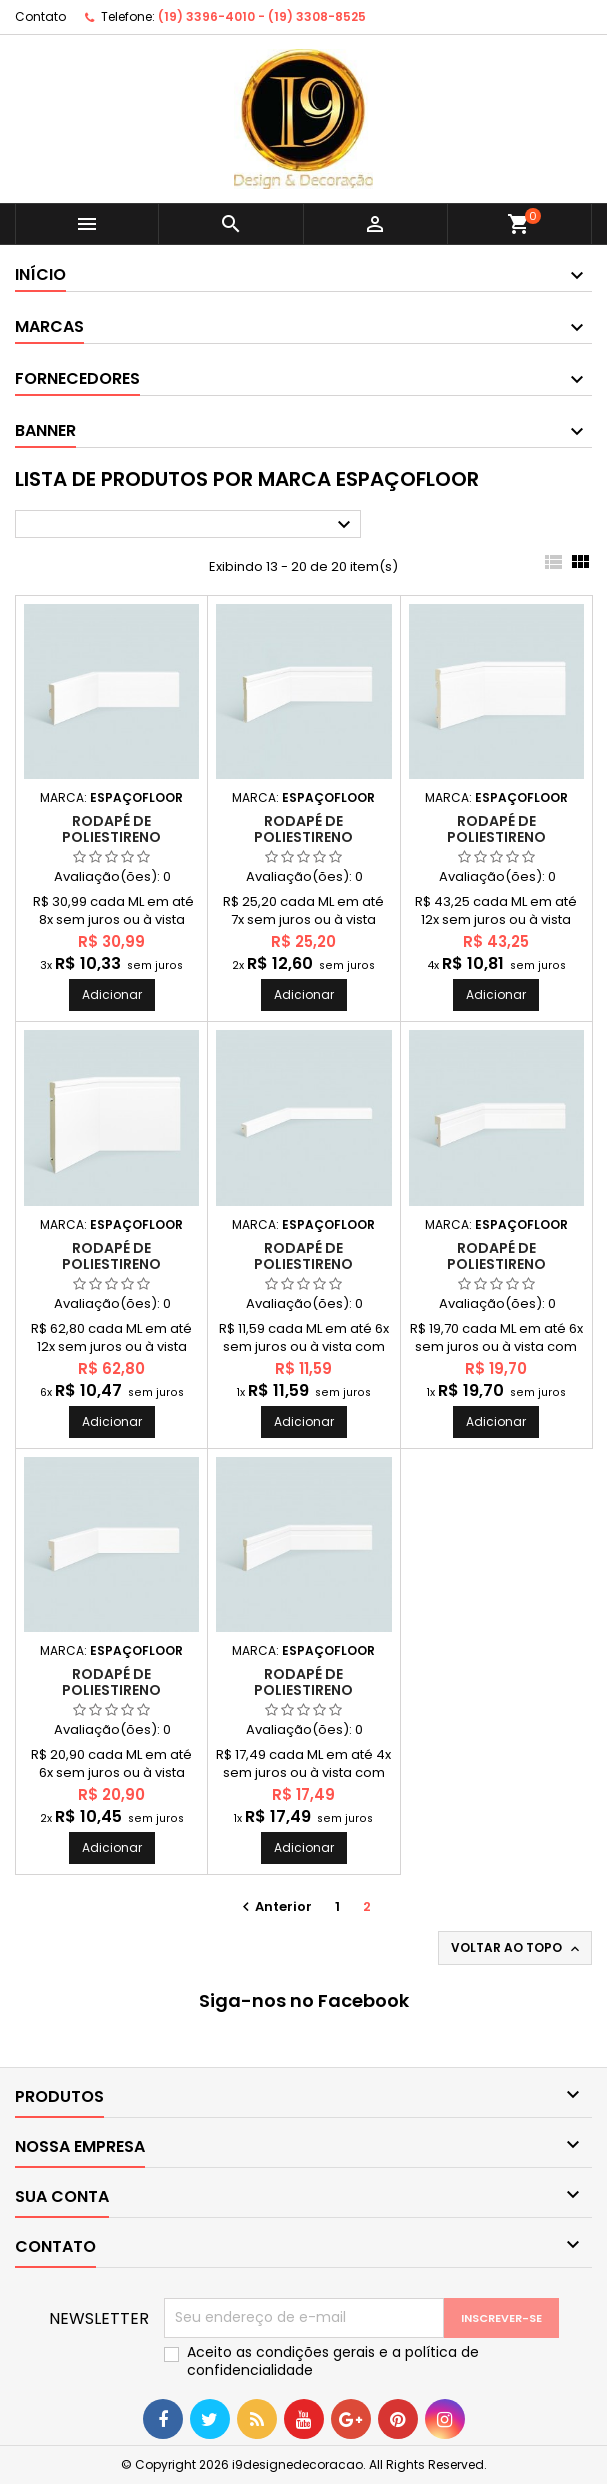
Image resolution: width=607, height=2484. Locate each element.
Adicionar (112, 994)
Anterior (274, 1906)
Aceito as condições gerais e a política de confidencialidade (333, 2361)
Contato (40, 16)
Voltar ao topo (517, 1948)
